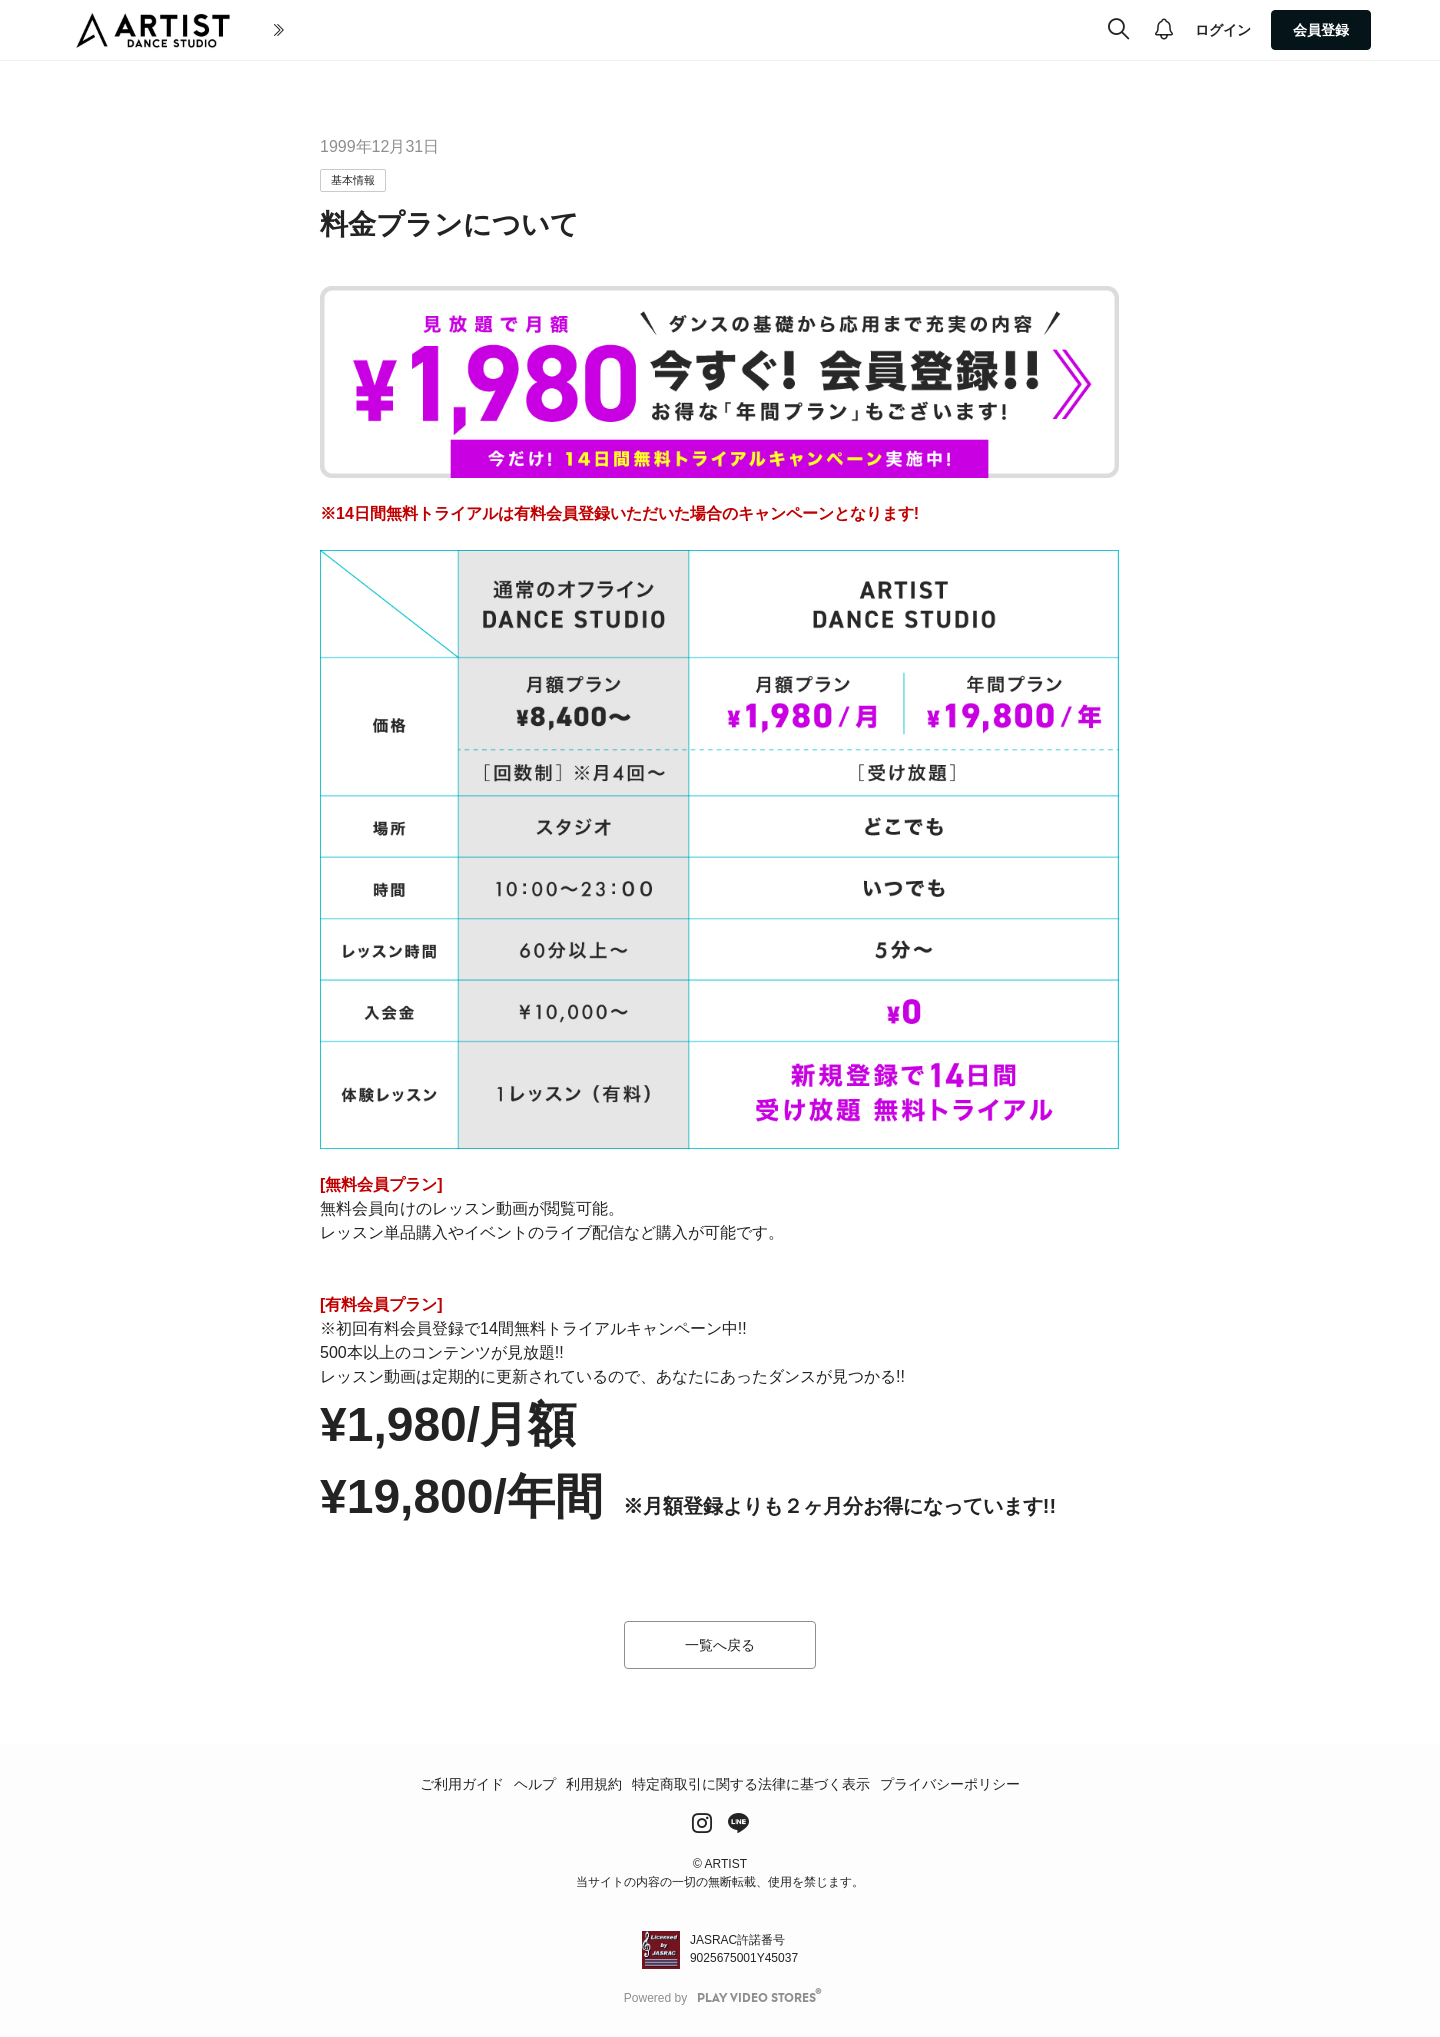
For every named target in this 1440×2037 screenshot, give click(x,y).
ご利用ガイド (462, 1784)
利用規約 (594, 1784)
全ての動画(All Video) (550, 30)
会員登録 (1321, 30)
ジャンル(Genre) (693, 30)
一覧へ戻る (720, 1645)
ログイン (1223, 30)
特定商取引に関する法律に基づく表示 (751, 1784)
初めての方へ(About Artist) (361, 30)
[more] (771, 31)
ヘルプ (535, 1784)
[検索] (1118, 30)
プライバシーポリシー (950, 1784)
